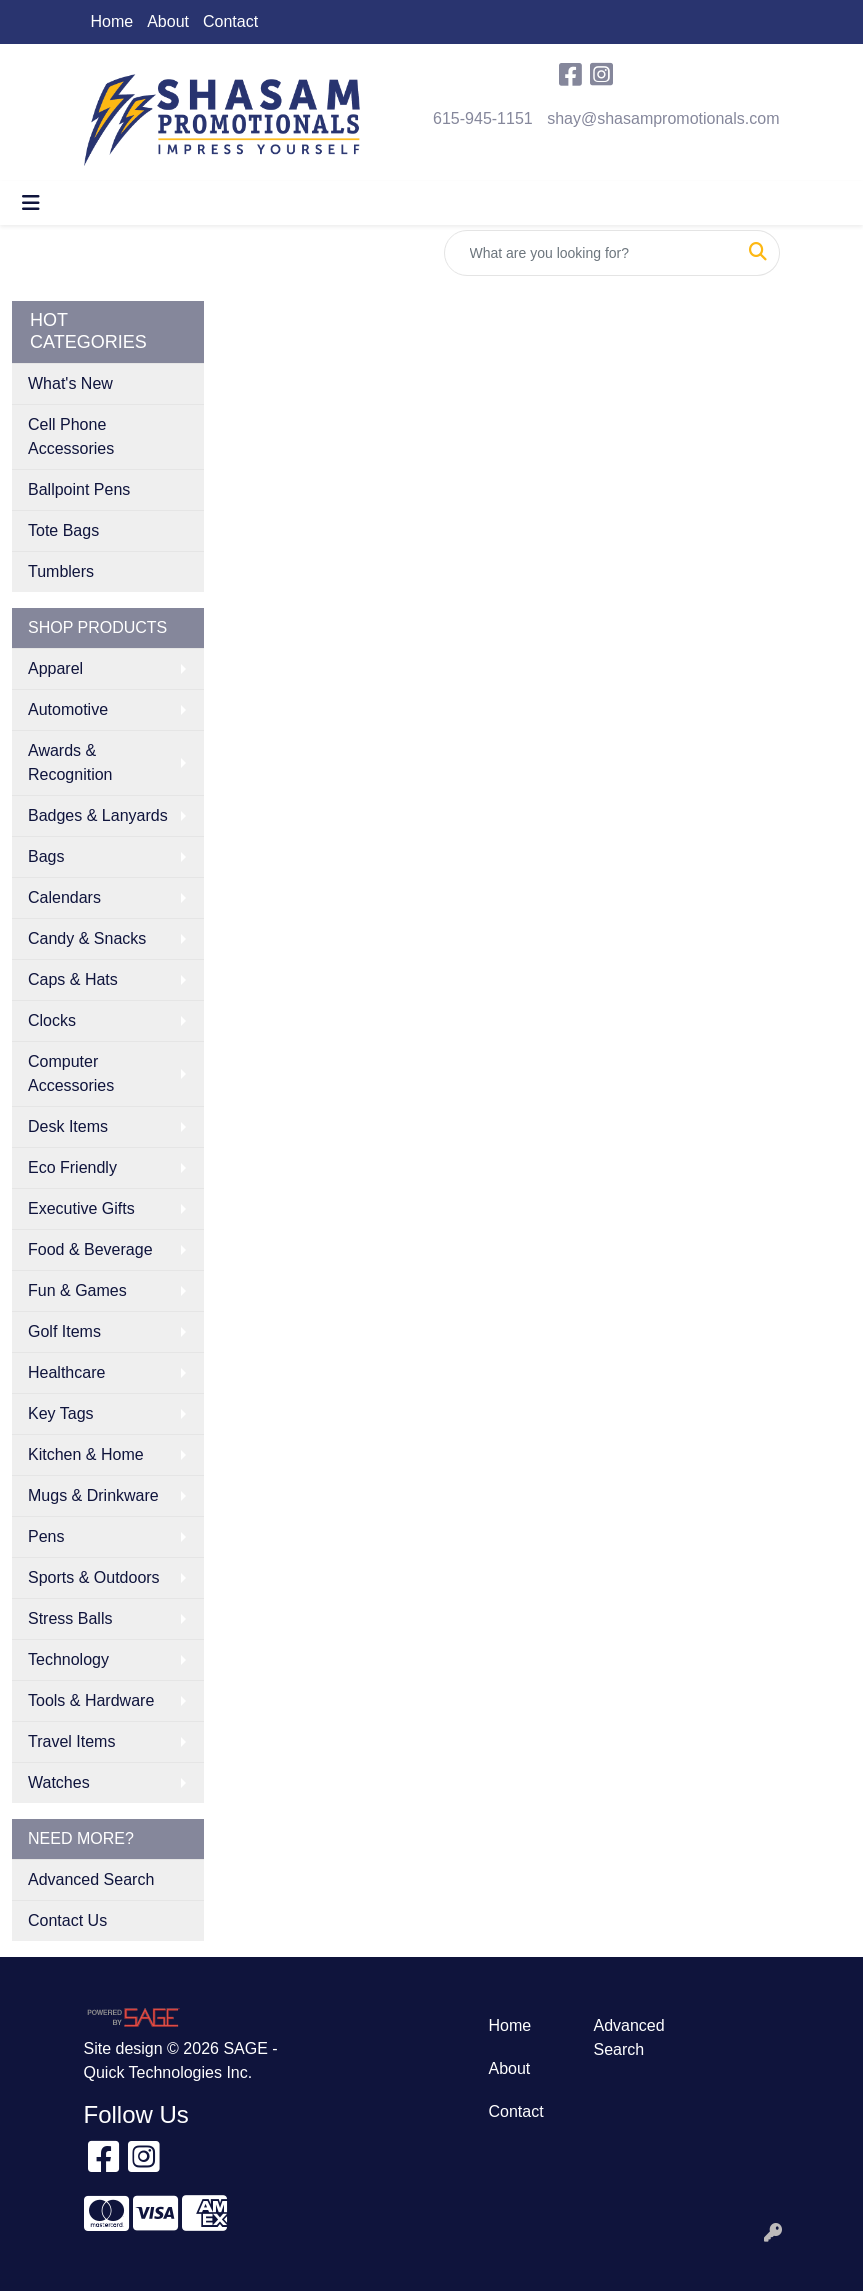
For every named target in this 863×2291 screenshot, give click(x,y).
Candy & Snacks (87, 938)
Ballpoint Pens (79, 489)
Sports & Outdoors (94, 1577)
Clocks (52, 1020)
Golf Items (64, 1331)
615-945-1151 (483, 118)
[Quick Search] (591, 253)
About (168, 21)
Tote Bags (63, 530)
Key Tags (61, 1413)
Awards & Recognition (70, 762)
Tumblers (61, 571)
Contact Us (67, 1920)
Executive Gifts (81, 1208)
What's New (70, 383)
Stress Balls (70, 1618)
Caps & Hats (73, 979)
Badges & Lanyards (98, 815)
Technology (68, 1659)
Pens (46, 1536)
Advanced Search (91, 1879)
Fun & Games (77, 1290)
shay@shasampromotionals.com (663, 118)
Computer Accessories (71, 1073)
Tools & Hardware (91, 1700)
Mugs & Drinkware (93, 1495)
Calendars (64, 897)
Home (112, 21)
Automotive (68, 709)
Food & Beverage (90, 1249)
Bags (46, 856)
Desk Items (68, 1126)
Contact (230, 21)
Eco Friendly (72, 1167)
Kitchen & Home (86, 1454)
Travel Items (71, 1741)
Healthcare (66, 1372)
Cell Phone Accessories (71, 436)
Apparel (55, 668)
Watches (59, 1782)
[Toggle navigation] (31, 203)
